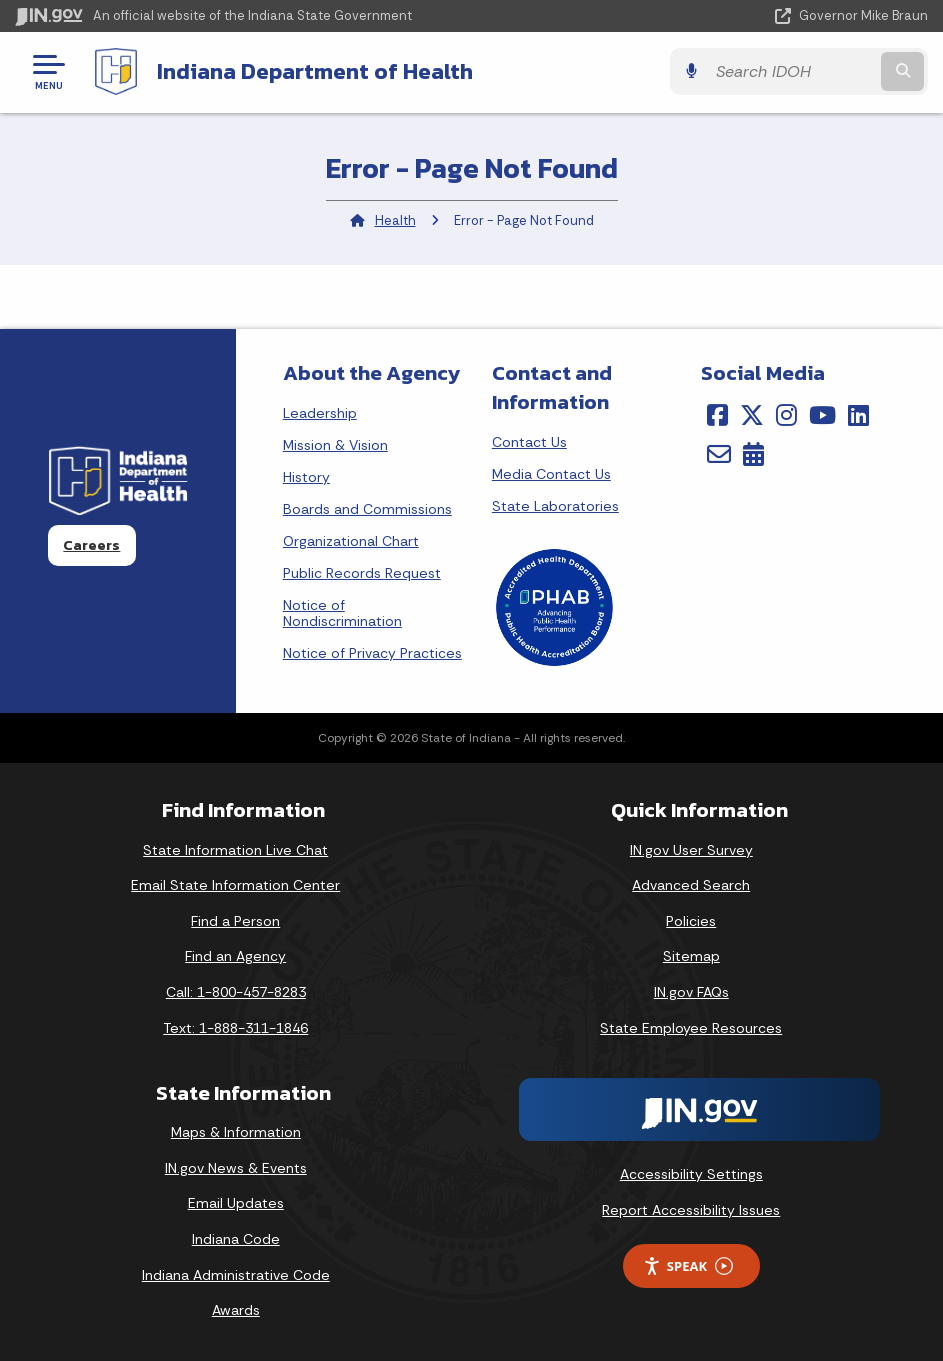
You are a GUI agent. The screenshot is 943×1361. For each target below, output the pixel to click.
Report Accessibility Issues (691, 1210)
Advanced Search (691, 885)
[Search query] (792, 71)
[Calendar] (753, 454)
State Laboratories (555, 506)
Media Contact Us (551, 474)
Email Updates (236, 1203)
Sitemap (691, 956)
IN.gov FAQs (691, 992)
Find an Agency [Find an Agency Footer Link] (235, 956)
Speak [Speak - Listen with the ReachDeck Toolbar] (688, 1266)
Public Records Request (362, 573)
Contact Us (529, 442)
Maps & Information (236, 1132)
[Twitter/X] (752, 415)
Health (395, 220)
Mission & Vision (335, 445)
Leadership (320, 413)
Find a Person (235, 921)
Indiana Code (236, 1239)
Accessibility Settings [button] (691, 1174)
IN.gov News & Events (236, 1168)
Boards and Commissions (367, 509)
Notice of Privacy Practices (372, 653)
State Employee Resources (691, 1028)
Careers (91, 545)
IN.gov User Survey (691, 850)
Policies (691, 921)
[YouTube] (822, 415)
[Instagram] (786, 415)
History (306, 477)
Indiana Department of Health (315, 71)
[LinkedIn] (858, 415)
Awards (236, 1310)
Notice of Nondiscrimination (342, 613)
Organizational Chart (351, 541)
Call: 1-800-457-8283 (236, 992)
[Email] (719, 454)
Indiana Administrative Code (236, 1275)
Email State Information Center (235, 885)
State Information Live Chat (235, 850)
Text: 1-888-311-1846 (235, 1028)
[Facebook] (717, 415)
